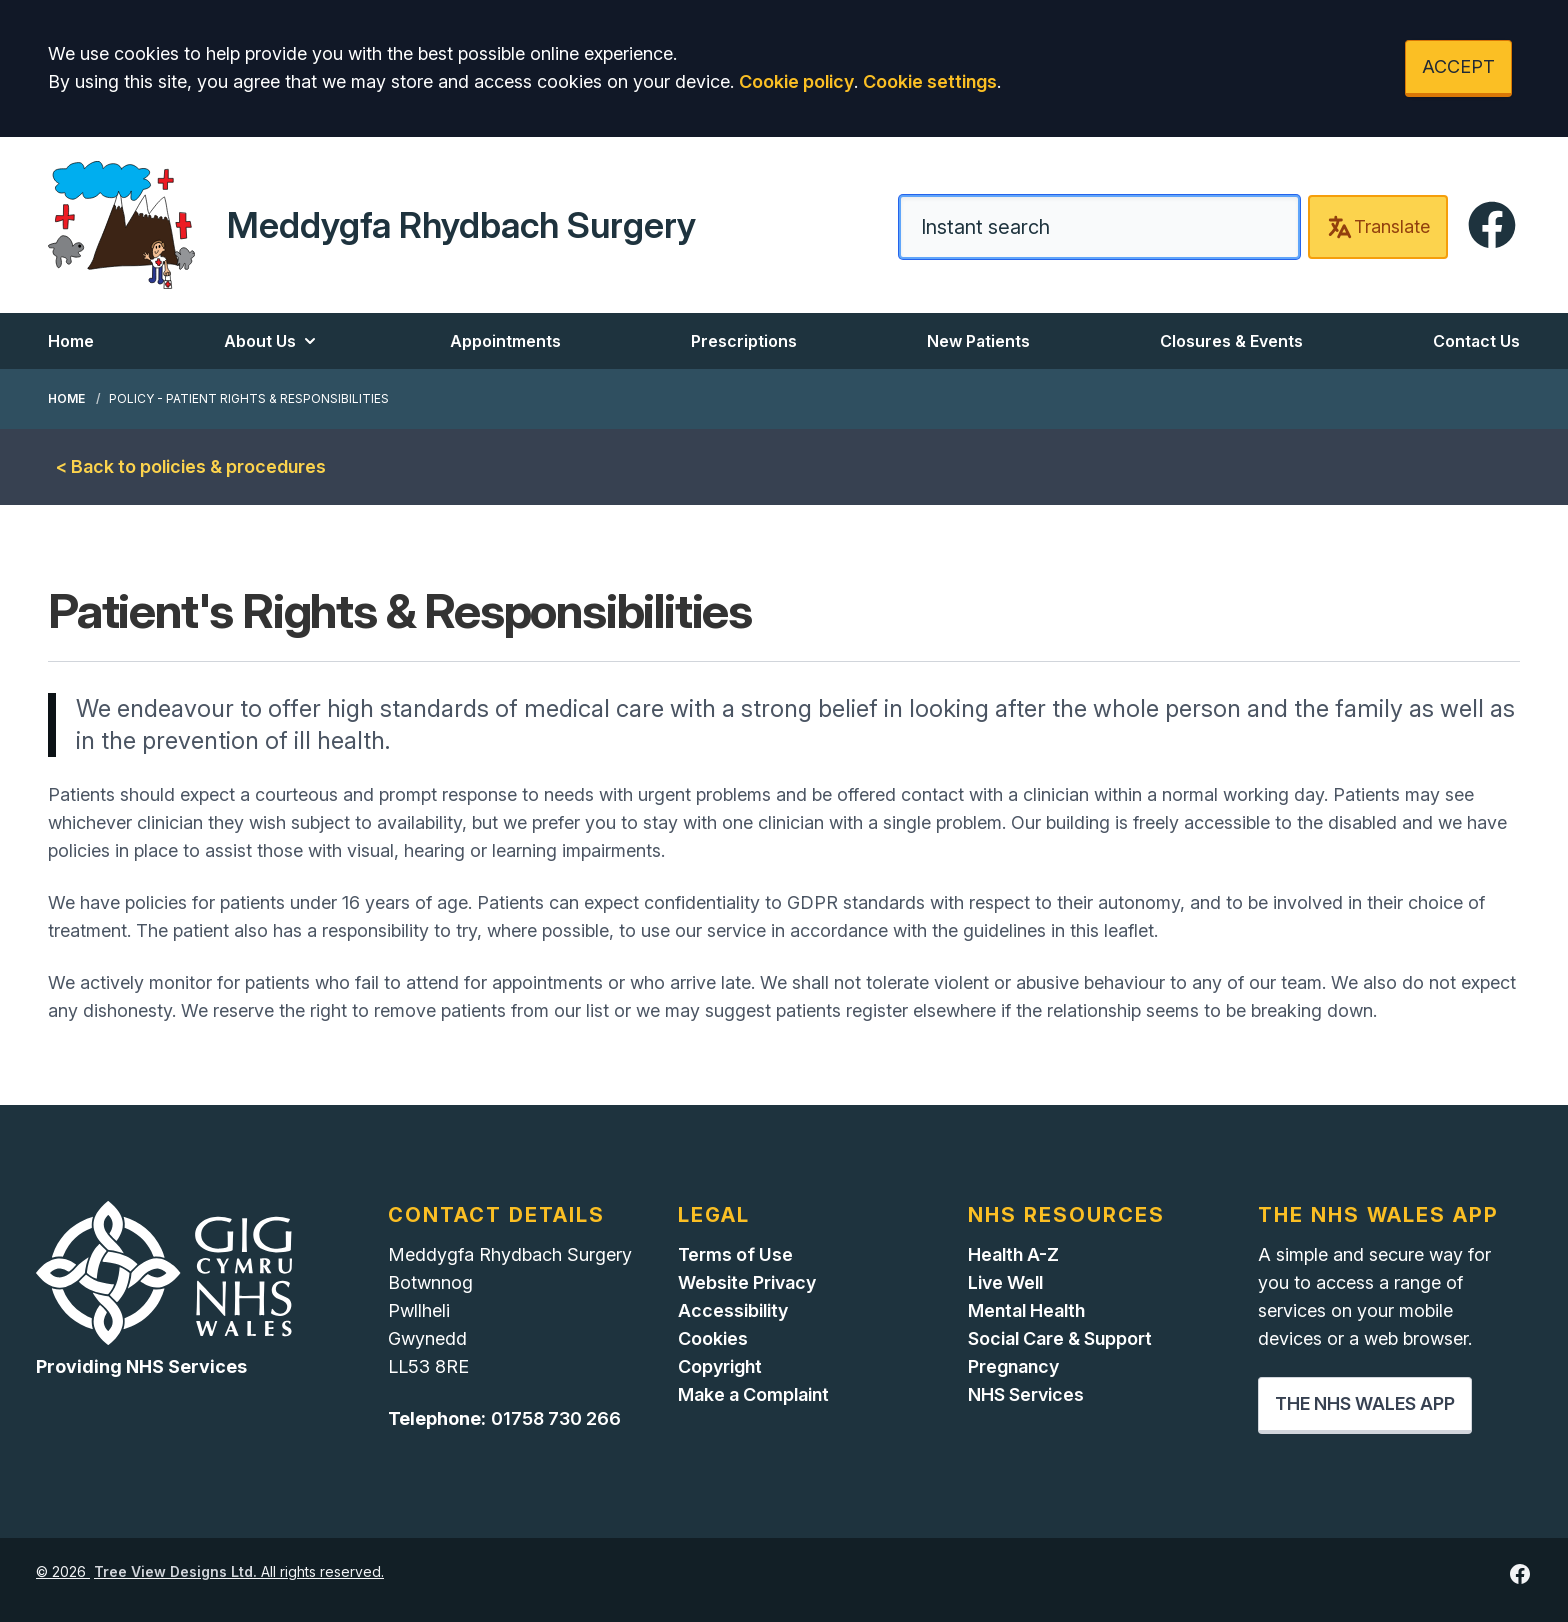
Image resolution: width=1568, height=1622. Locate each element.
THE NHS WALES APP (1365, 1403)
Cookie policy (796, 81)
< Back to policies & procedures (191, 466)
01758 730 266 (556, 1418)
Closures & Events (1231, 341)
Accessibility (733, 1310)
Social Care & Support (1060, 1338)
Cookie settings (930, 81)
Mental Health (1026, 1310)
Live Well (1005, 1282)
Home (71, 341)
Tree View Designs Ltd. (175, 1571)
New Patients (978, 341)
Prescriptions (744, 341)
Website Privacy (747, 1282)
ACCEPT (1458, 66)
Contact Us (1476, 341)
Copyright (720, 1366)
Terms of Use (735, 1254)
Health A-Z (1013, 1254)
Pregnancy (1013, 1366)
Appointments (505, 341)
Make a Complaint (753, 1394)
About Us (272, 341)
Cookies (713, 1338)
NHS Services (1026, 1394)
